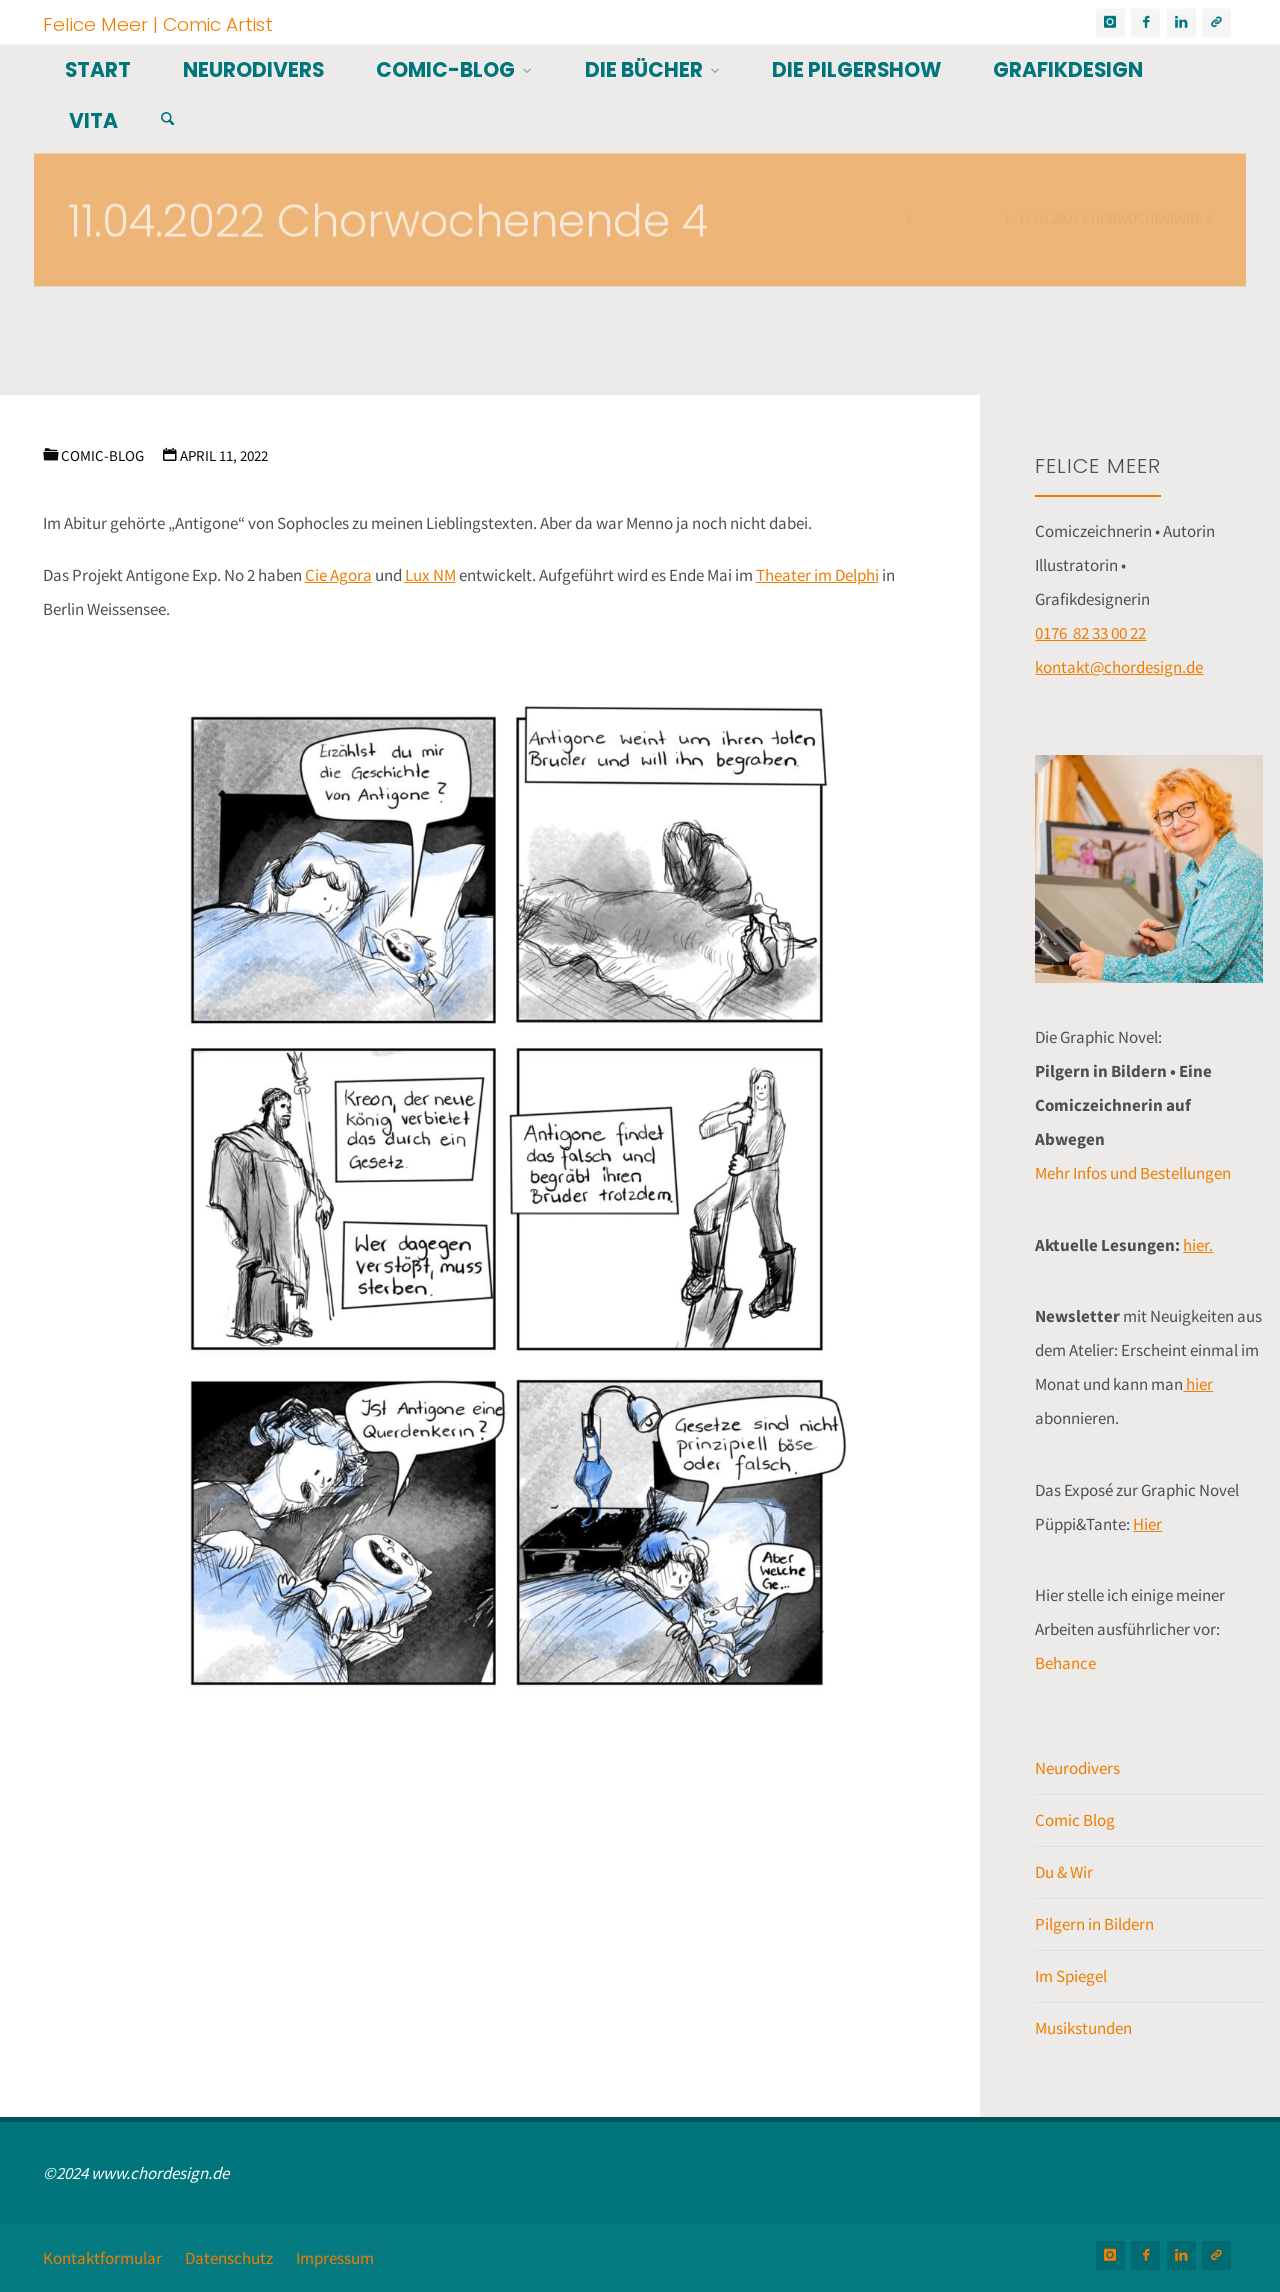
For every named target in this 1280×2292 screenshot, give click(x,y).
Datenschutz (229, 2258)
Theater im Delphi (817, 575)
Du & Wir (1064, 1872)
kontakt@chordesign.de (1119, 667)
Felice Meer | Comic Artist (158, 23)
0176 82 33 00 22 (1090, 633)
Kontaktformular (102, 2258)
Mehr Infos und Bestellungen (1133, 1173)
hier (1198, 1384)
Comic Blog (1075, 1820)
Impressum (335, 2258)
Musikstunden (1083, 2028)
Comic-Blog (102, 455)
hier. (1198, 1245)
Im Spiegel (1071, 1976)
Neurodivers (1077, 1768)
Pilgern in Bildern (1094, 1924)
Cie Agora (338, 575)
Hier (1147, 1524)
